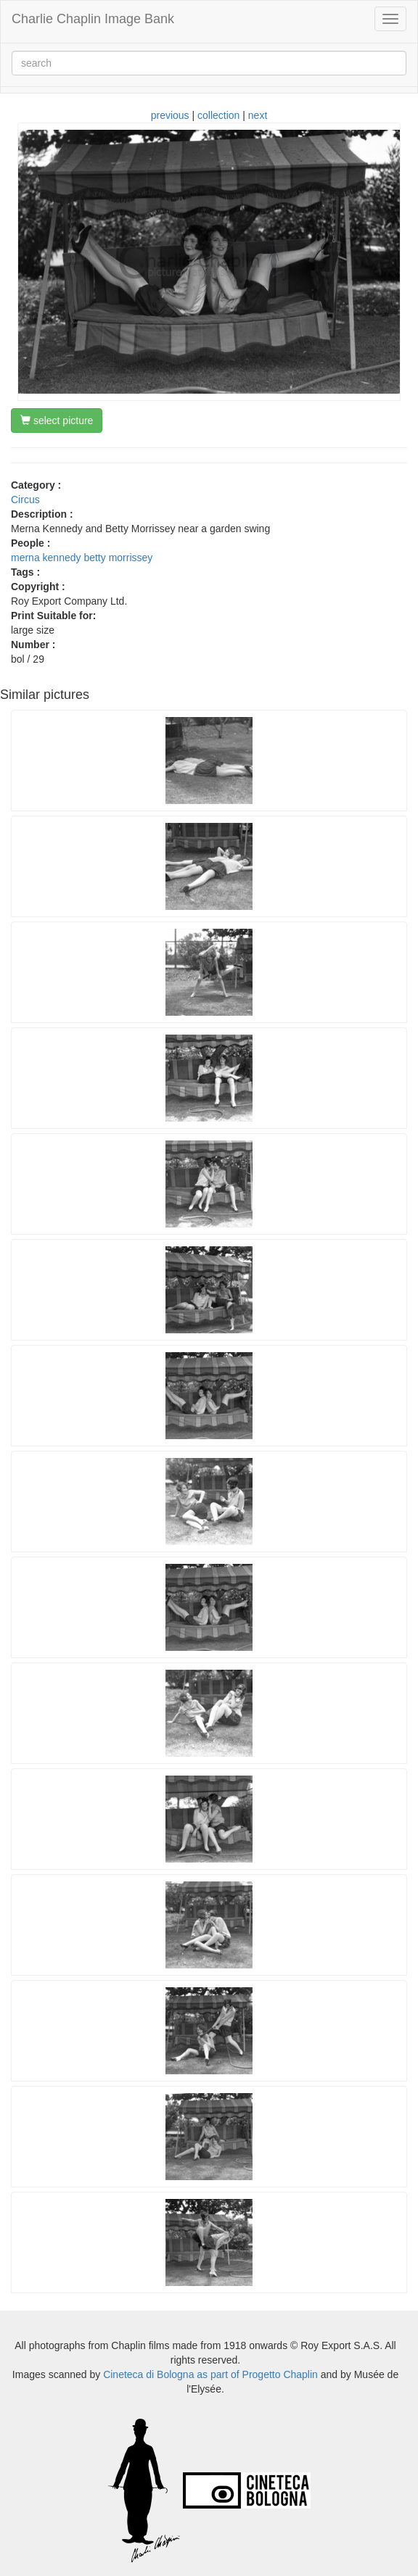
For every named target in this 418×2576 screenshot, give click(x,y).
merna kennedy (46, 557)
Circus (25, 499)
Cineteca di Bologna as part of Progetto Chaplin (210, 2374)
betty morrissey (117, 557)
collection (218, 115)
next (257, 115)
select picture (56, 420)
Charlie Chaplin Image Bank (93, 19)
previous (170, 115)
